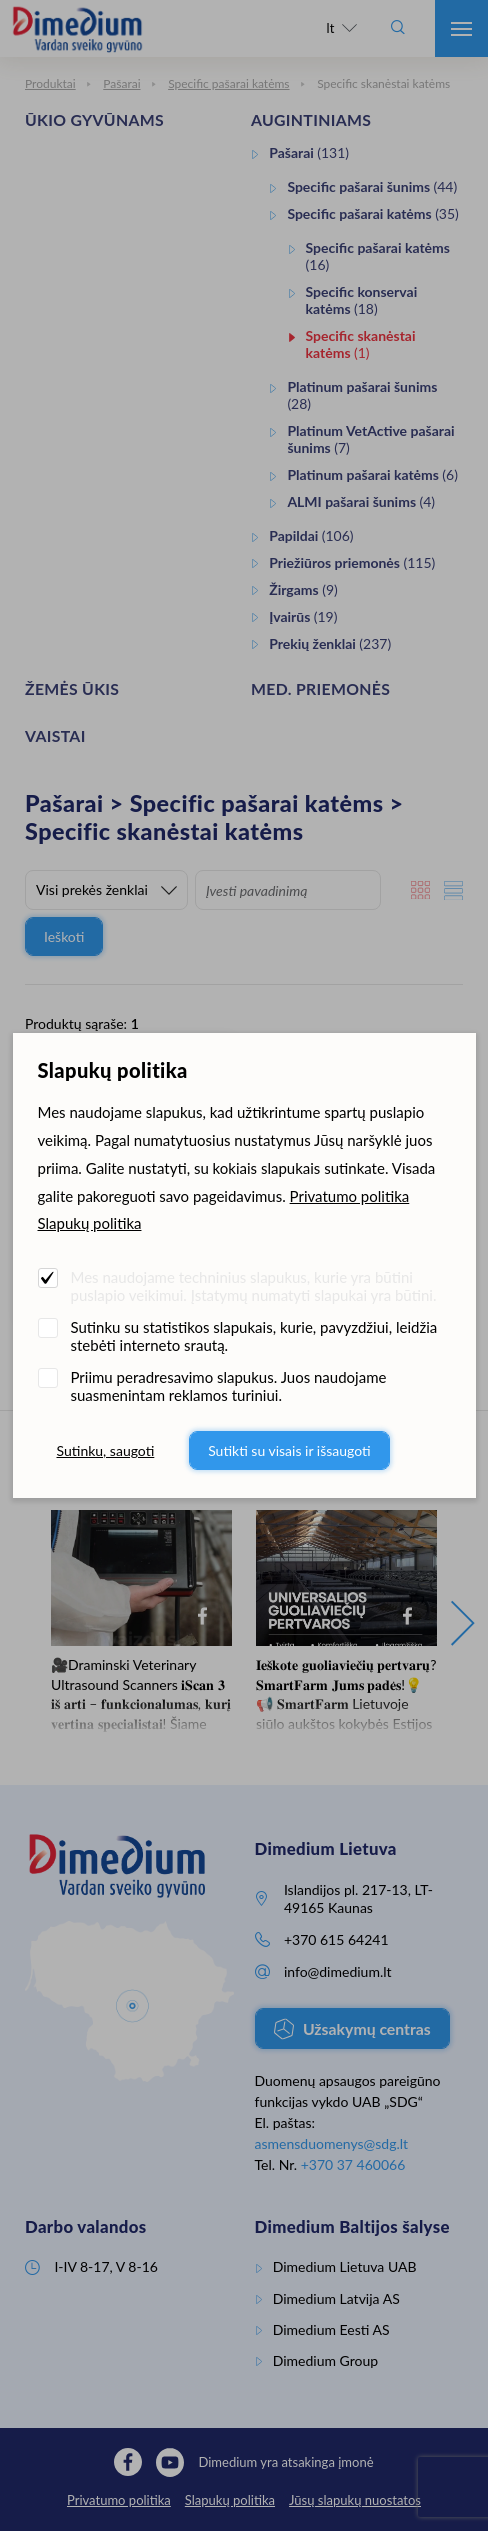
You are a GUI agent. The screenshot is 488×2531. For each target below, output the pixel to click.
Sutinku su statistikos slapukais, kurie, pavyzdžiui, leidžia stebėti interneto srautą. (254, 1336)
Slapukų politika (90, 1223)
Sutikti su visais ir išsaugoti (289, 1450)
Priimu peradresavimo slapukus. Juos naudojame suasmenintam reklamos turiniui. (229, 1386)
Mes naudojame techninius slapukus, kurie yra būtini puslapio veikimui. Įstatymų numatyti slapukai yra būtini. (254, 1286)
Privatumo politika (350, 1196)
